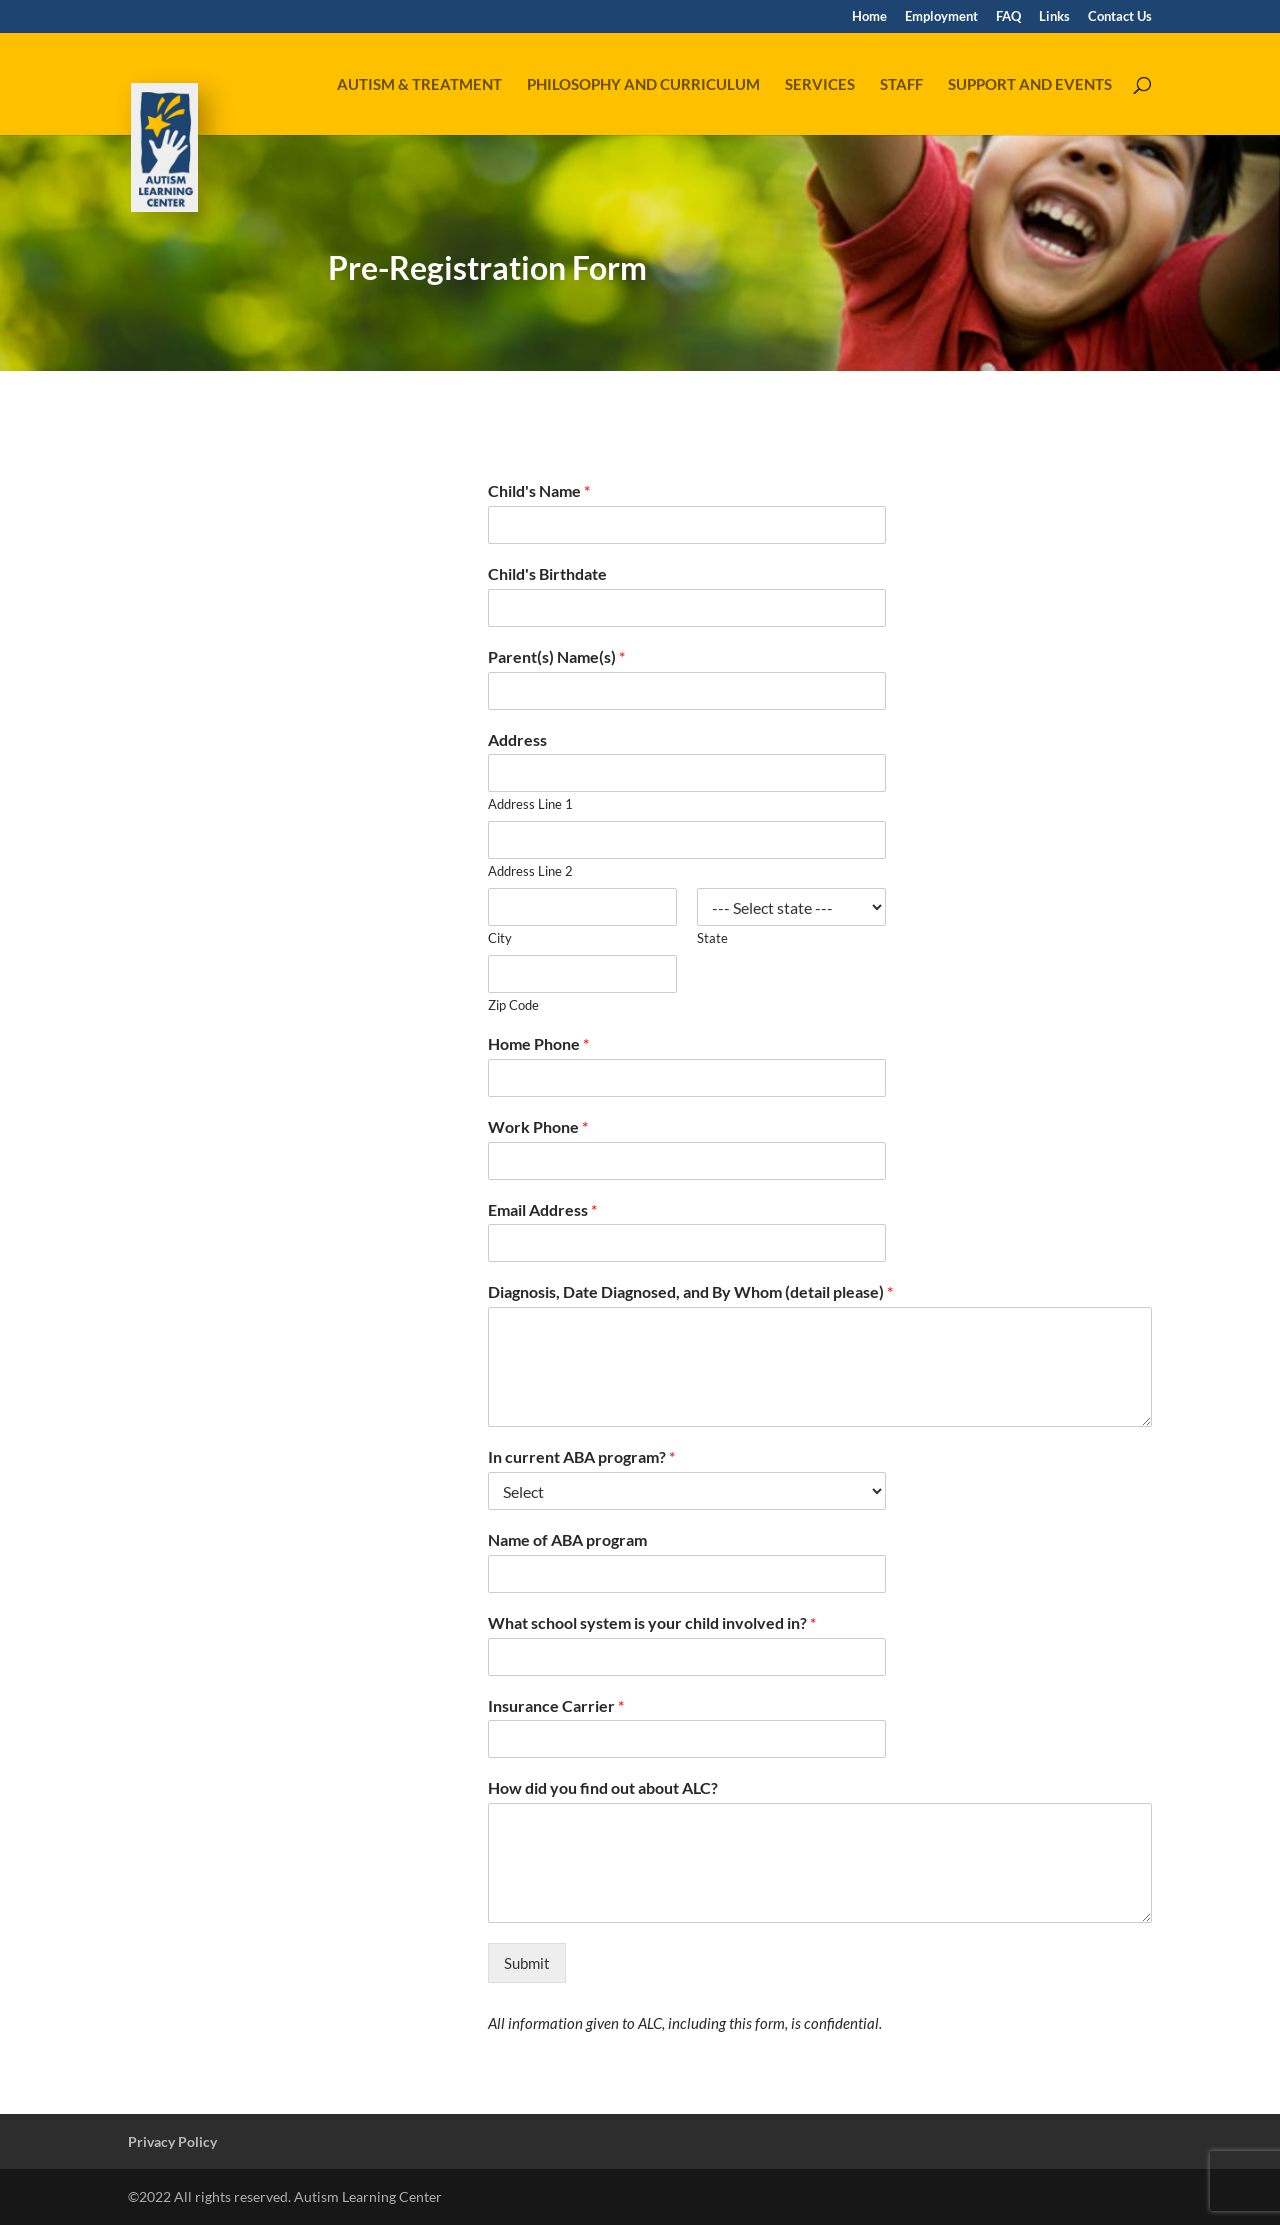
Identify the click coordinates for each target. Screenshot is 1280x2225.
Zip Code (513, 1005)
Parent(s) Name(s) (556, 656)
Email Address (542, 1209)
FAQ (1008, 17)
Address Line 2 (530, 871)
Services (820, 85)
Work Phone (538, 1126)
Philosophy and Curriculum (643, 85)
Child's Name (539, 490)
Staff (901, 85)
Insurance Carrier (556, 1705)
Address (517, 739)
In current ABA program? (581, 1456)
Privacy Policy (172, 2141)
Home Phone (538, 1043)
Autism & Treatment (419, 85)
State (712, 938)
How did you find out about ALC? (603, 1787)
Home (869, 17)
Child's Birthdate (547, 573)
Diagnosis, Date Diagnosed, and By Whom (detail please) (690, 1291)
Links (1054, 17)
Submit (527, 1963)
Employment (941, 17)
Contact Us (1120, 17)
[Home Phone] (687, 1078)
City (500, 938)
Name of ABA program (567, 1539)
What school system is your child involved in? (652, 1622)
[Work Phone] (687, 1161)
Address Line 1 (530, 804)
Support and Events (1030, 85)
